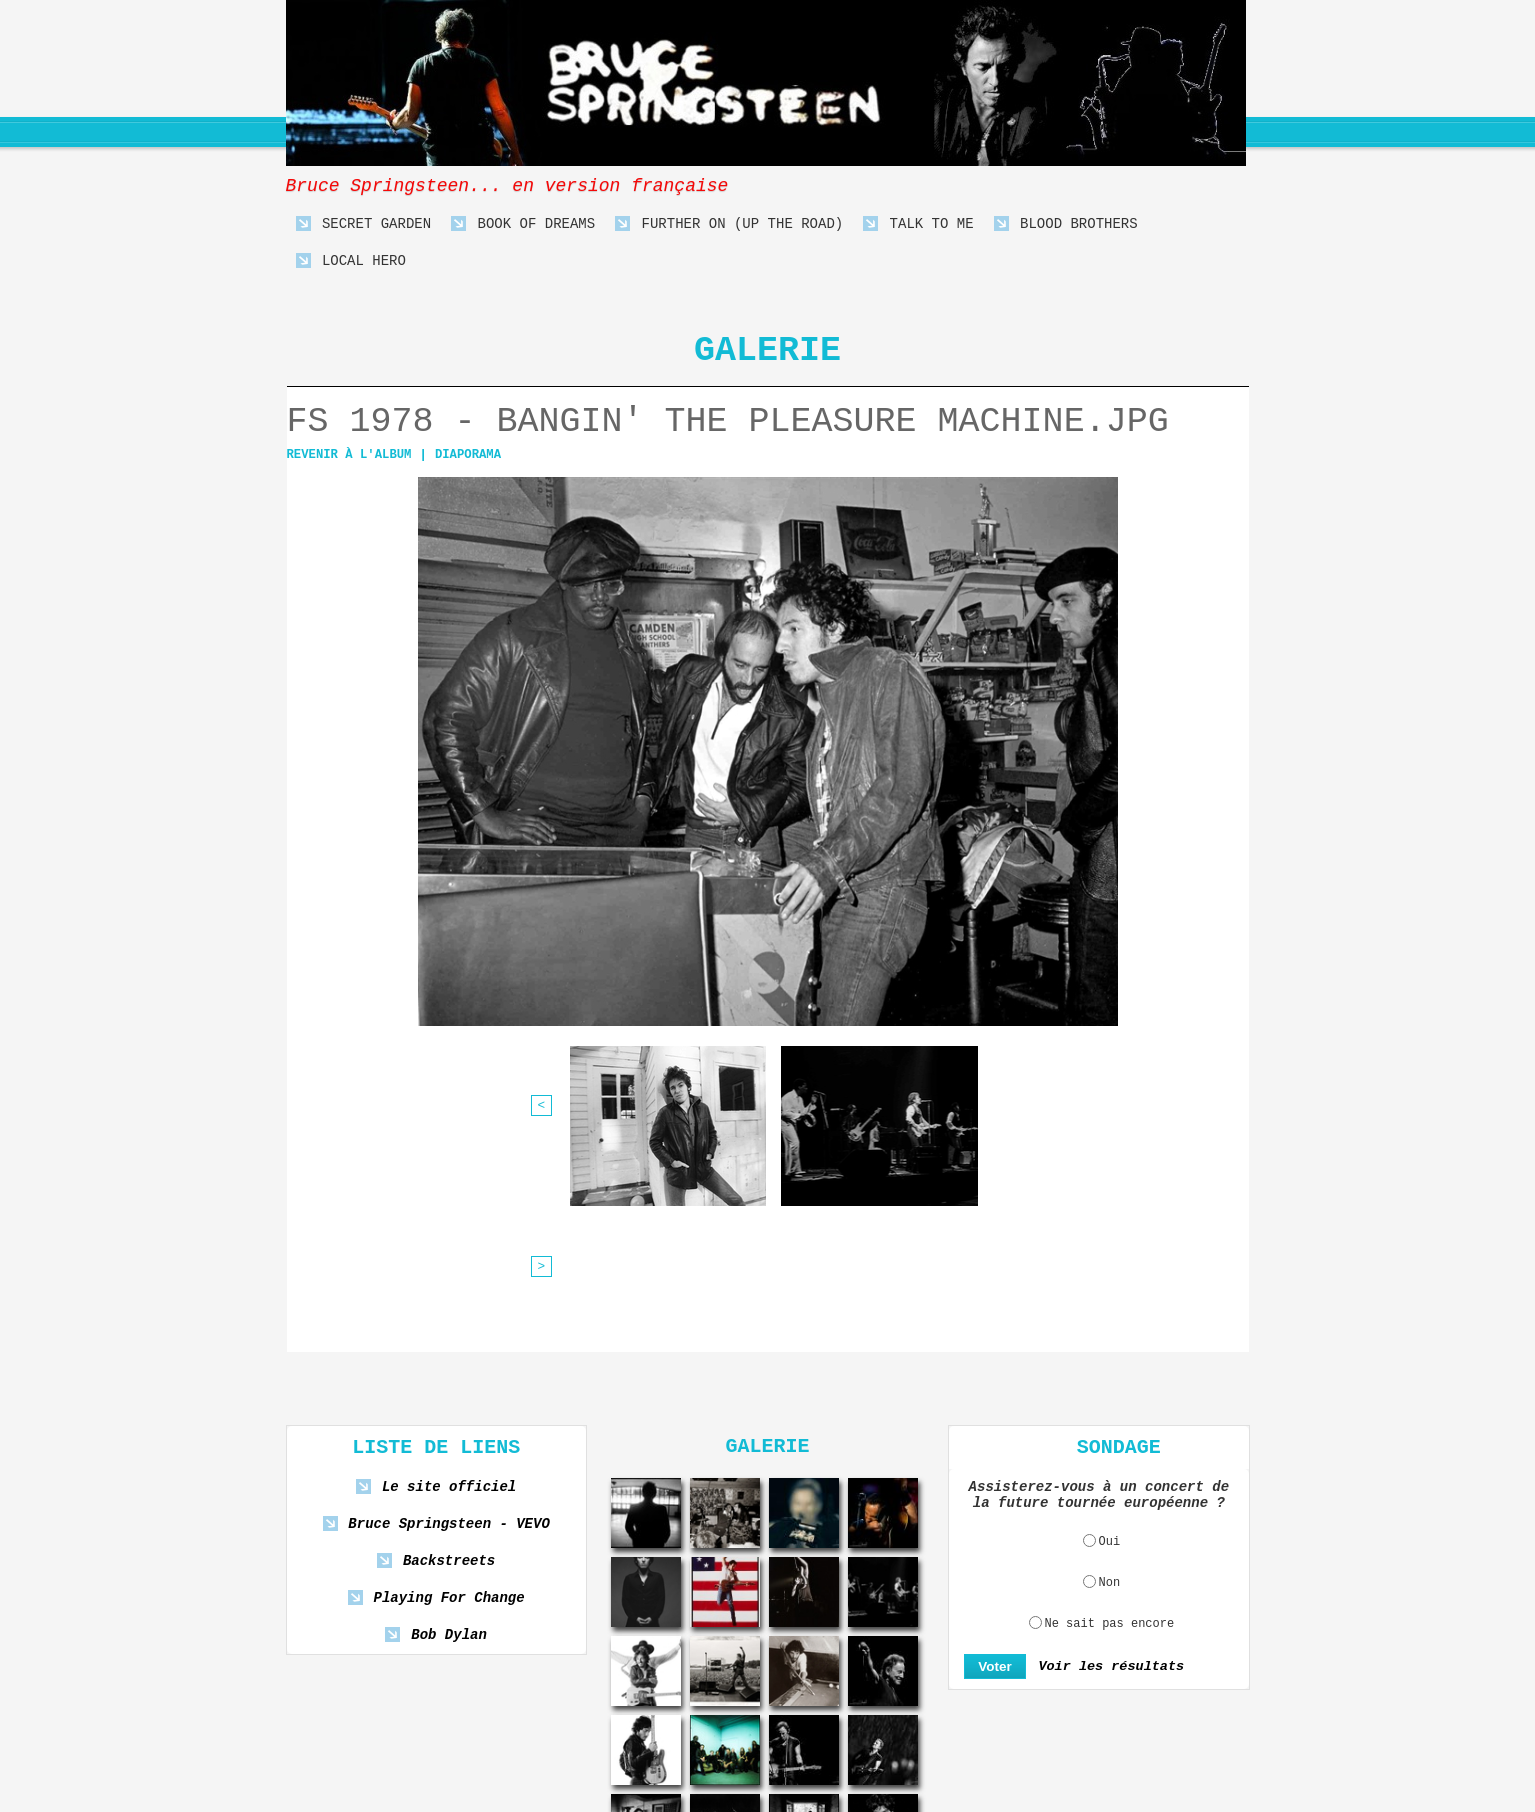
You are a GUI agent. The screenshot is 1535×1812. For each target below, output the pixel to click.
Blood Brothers (1066, 224)
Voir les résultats (1107, 1505)
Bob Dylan (449, 1474)
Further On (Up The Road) (729, 224)
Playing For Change (449, 1437)
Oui (1110, 1381)
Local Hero (351, 261)
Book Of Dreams (523, 224)
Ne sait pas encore (1110, 1463)
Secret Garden (364, 224)
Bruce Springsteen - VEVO (448, 1363)
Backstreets (449, 1400)
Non (1110, 1422)
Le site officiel (449, 1326)
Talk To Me (918, 224)
